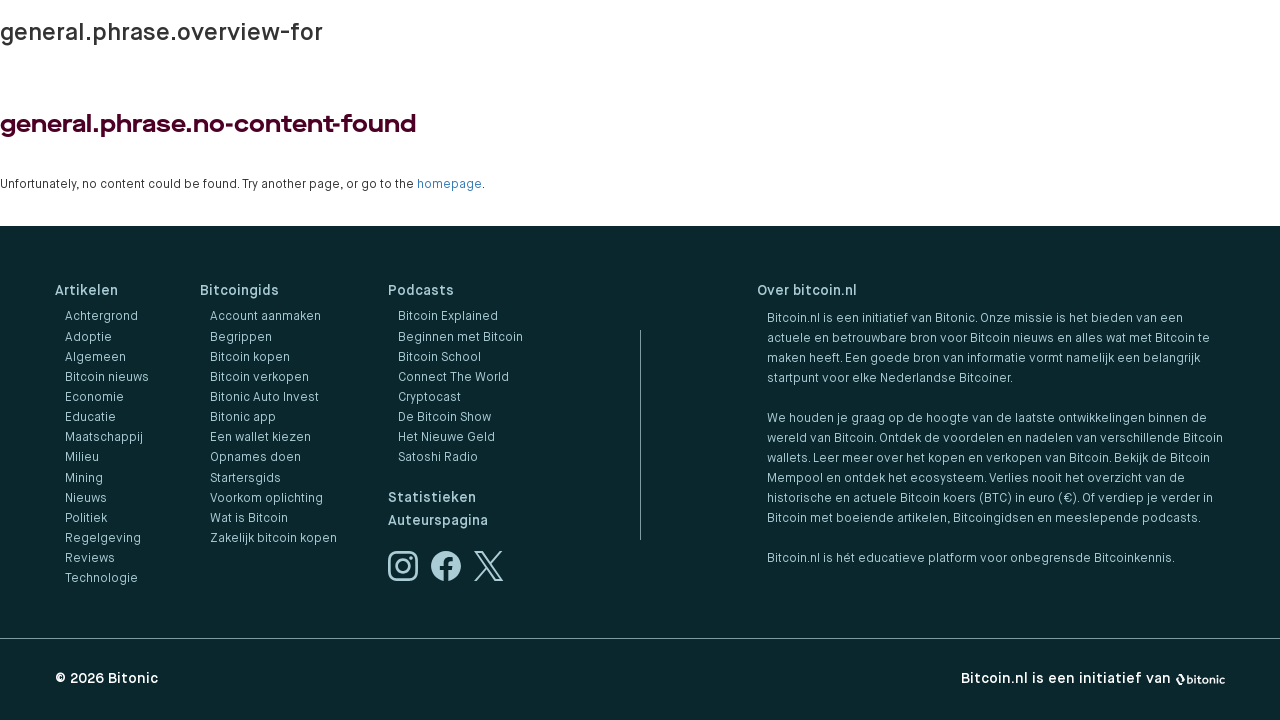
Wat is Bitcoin (249, 519)
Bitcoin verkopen (259, 378)
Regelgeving (103, 539)
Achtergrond (101, 317)
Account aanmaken (265, 317)
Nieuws (86, 499)
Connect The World (453, 378)
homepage (449, 185)
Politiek (86, 519)
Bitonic (133, 679)
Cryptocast (429, 398)
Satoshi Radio (438, 458)
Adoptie (88, 338)
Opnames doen (255, 458)
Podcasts (421, 291)
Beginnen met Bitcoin (460, 338)
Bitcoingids (239, 291)
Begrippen (241, 338)
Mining (84, 479)
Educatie (90, 418)
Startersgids (245, 479)
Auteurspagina (438, 521)
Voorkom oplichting (266, 499)
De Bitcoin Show (444, 418)
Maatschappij (104, 438)
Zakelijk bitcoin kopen (273, 539)
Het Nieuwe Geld (446, 438)
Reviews (90, 559)
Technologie (101, 579)
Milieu (82, 458)
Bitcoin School (439, 358)
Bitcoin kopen (250, 358)
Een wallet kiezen (260, 438)
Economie (94, 398)
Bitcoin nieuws (107, 378)
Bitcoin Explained (448, 317)
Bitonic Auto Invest (264, 398)
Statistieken (432, 498)
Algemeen (95, 358)
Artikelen (86, 291)
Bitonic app (243, 418)
